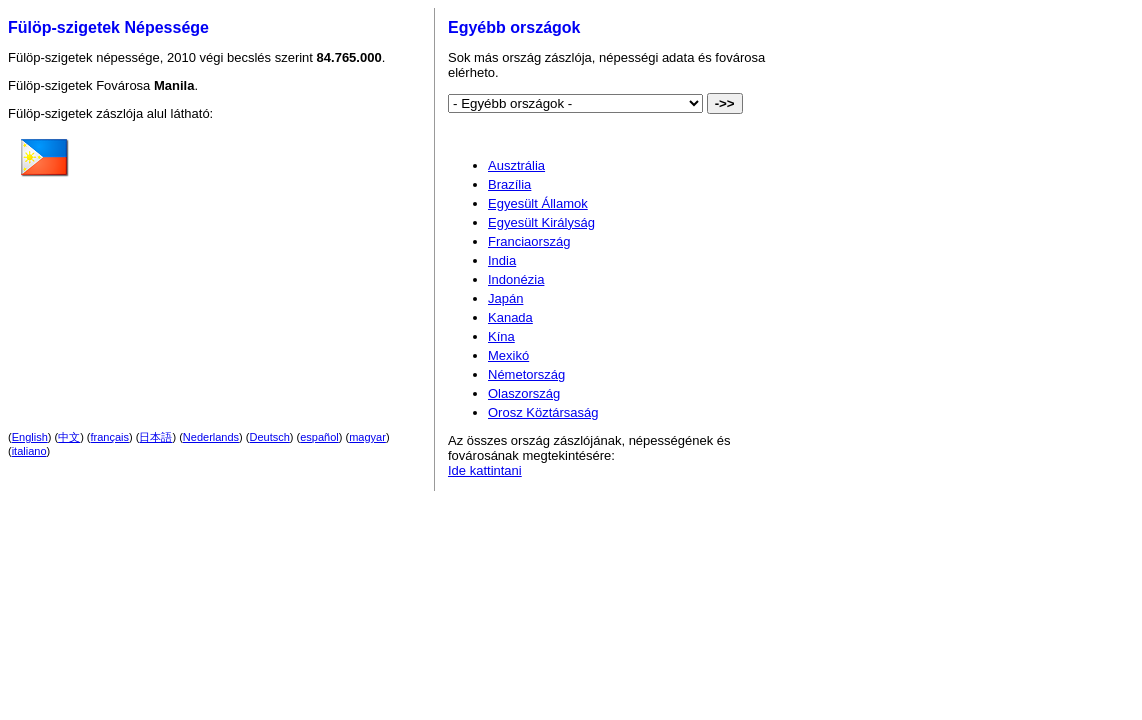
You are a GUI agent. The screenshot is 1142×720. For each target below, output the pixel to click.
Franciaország (529, 241)
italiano (29, 451)
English (30, 437)
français (110, 437)
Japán (505, 298)
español (319, 437)
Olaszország (524, 393)
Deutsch (270, 437)
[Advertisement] (245, 259)
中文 (69, 437)
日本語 (155, 437)
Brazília (509, 184)
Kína (501, 336)
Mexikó (508, 355)
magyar (367, 437)
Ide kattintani (485, 470)
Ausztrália (516, 165)
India (502, 260)
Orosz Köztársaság (543, 412)
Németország (526, 374)
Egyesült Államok (538, 203)
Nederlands (211, 437)
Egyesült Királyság (541, 222)
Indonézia (516, 279)
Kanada (510, 317)
